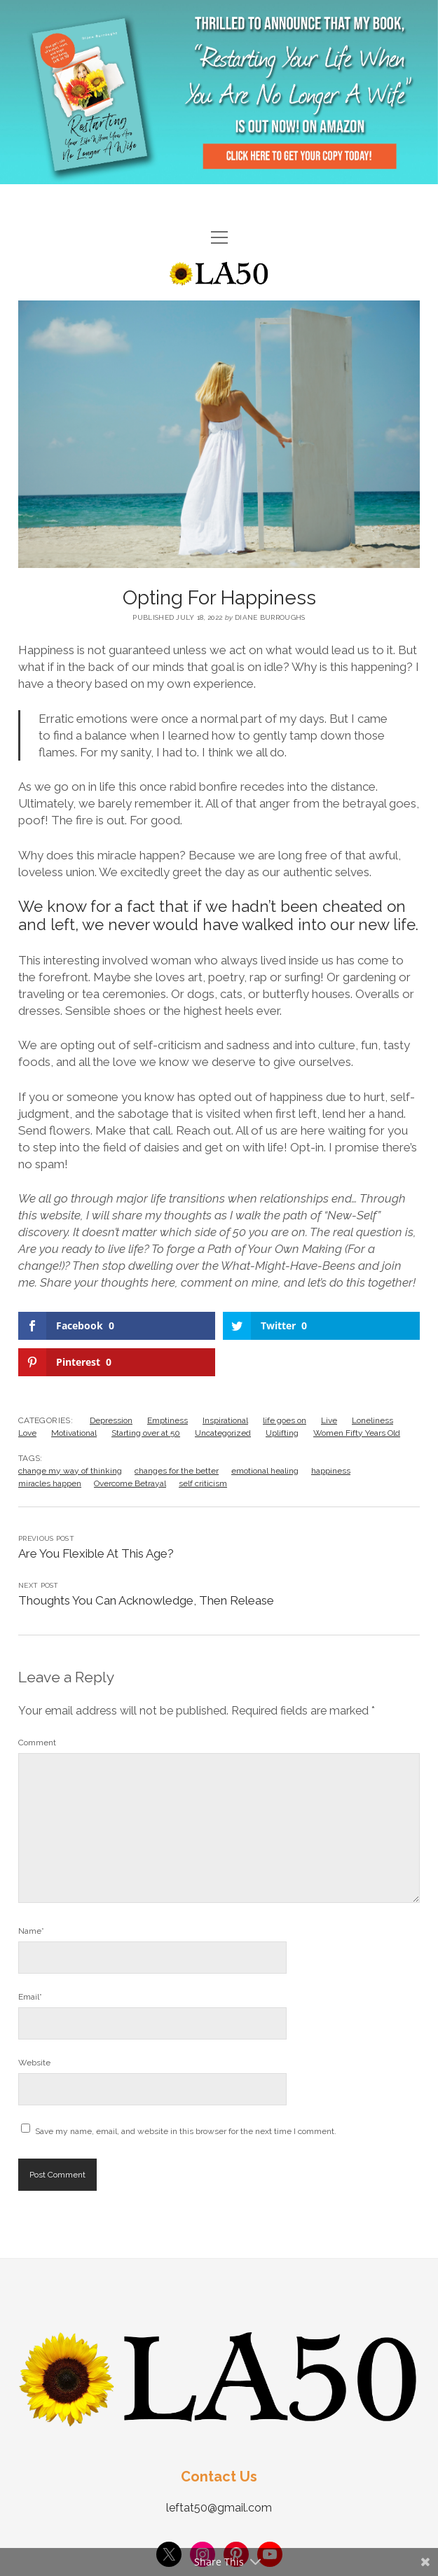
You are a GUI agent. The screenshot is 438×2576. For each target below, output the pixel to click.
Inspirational (225, 1420)
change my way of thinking (70, 1471)
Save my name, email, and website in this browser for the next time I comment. (185, 2131)
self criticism (203, 1483)
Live (329, 1420)
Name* (31, 1931)
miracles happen (49, 1483)
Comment (37, 1742)
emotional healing (265, 1471)
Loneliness (372, 1420)
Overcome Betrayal (130, 1483)
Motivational (74, 1433)
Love (27, 1433)
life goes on (284, 1420)
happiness (330, 1471)
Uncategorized (223, 1433)
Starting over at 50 (145, 1433)
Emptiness (167, 1420)
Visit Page (219, 92)
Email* (30, 1997)
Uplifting (282, 1433)
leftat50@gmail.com (219, 2507)
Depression (111, 1420)
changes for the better (177, 1471)
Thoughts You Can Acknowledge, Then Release (146, 1600)
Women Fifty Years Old (356, 1433)
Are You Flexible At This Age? (96, 1553)
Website (34, 2063)
